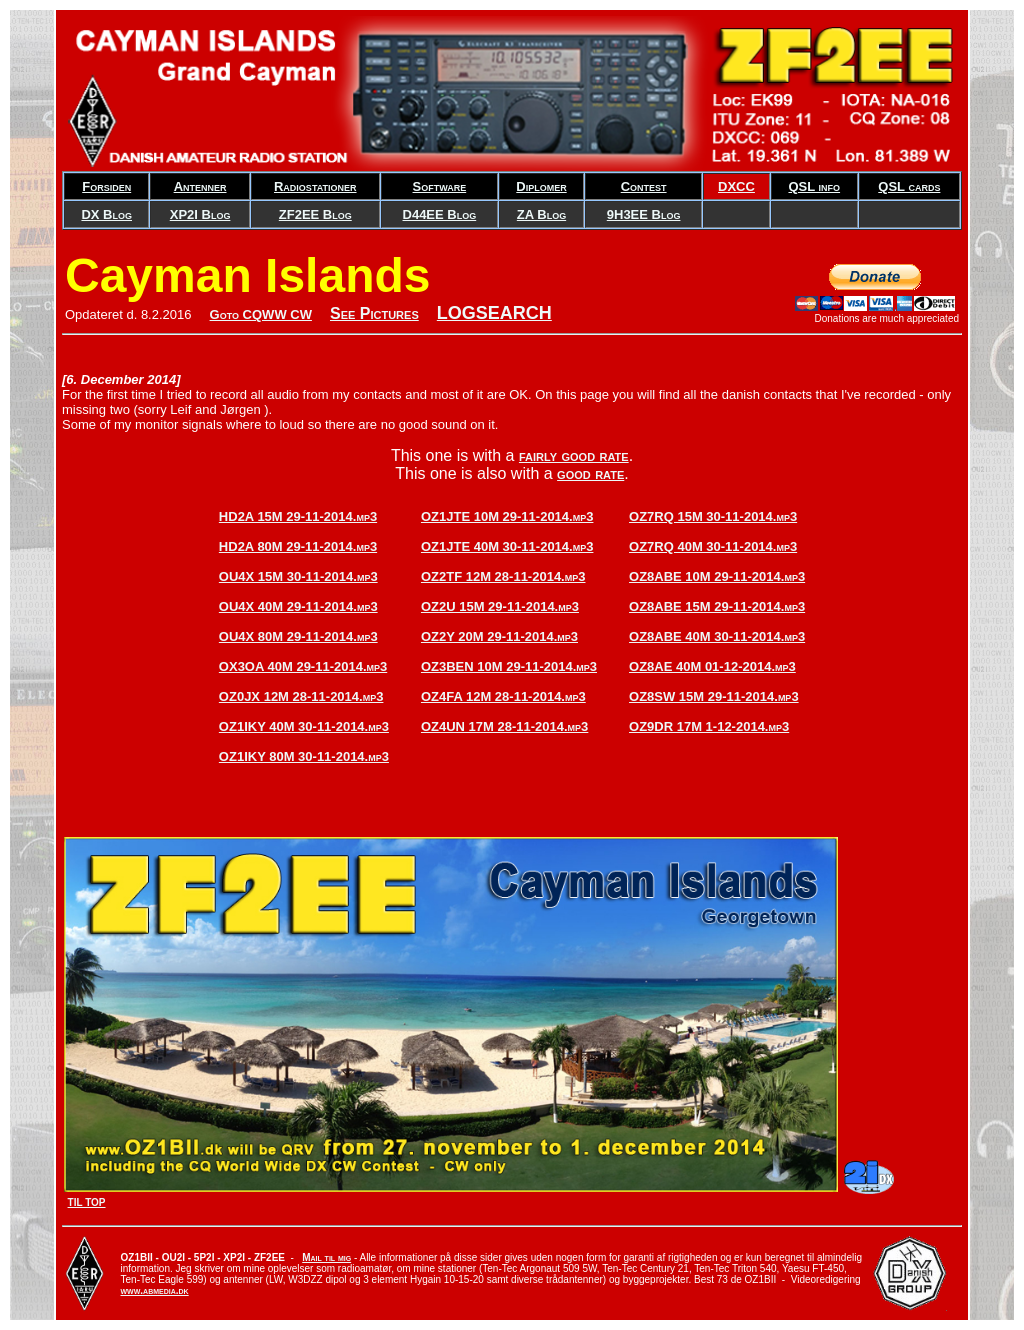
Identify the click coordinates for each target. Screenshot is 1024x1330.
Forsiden (106, 186)
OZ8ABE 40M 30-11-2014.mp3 (717, 636)
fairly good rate (574, 455)
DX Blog (106, 214)
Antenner (200, 186)
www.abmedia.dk (155, 1290)
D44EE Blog (440, 214)
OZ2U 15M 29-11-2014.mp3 (500, 606)
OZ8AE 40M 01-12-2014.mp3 (712, 666)
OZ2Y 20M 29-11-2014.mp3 (499, 636)
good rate (590, 473)
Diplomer (541, 186)
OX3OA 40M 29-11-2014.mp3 (303, 666)
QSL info (814, 186)
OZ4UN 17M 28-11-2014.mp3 (504, 726)
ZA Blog (541, 214)
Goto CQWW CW (261, 314)
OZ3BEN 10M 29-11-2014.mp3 (509, 666)
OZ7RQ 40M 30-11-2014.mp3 (713, 546)
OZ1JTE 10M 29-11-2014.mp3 (507, 516)
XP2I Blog (200, 214)
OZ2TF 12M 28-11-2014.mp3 (503, 576)
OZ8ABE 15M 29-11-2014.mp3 (717, 606)
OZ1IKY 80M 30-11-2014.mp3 (304, 756)
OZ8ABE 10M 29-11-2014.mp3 (717, 576)
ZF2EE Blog (315, 214)
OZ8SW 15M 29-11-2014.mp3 (714, 696)
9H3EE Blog (644, 214)
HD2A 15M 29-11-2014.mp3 (298, 516)
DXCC (736, 186)
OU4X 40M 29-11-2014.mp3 (298, 606)
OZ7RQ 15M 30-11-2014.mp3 (713, 516)
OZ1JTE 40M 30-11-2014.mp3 (507, 546)
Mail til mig (326, 1257)
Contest (644, 186)
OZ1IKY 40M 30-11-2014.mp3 (304, 726)
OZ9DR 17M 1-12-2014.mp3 (709, 726)
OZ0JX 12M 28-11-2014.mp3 (301, 696)
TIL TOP (87, 1202)
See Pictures (374, 313)
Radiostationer (315, 186)
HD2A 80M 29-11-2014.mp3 (298, 546)
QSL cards (909, 186)
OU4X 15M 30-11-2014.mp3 (298, 576)
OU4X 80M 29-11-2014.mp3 (298, 636)
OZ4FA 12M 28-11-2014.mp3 (503, 696)
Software (440, 186)
